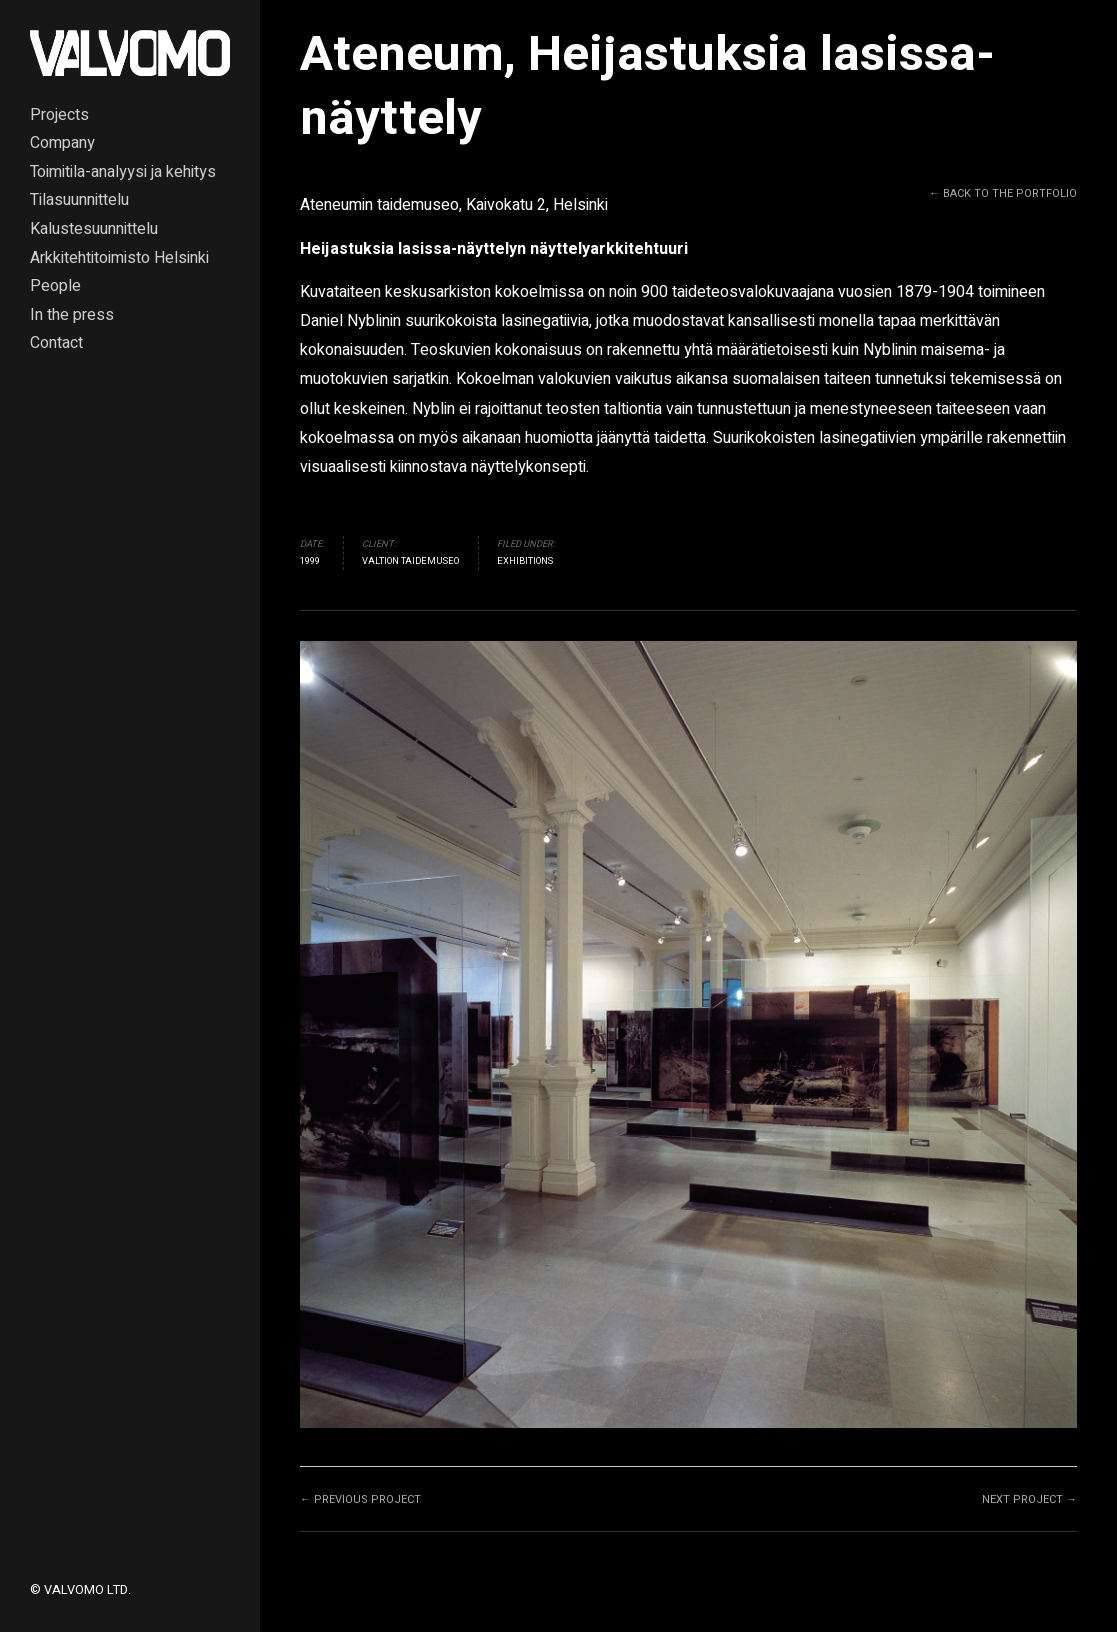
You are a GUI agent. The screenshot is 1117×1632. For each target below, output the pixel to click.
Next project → (1029, 1499)
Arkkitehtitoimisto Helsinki (119, 259)
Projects (59, 116)
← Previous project (360, 1499)
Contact (56, 344)
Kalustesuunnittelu (94, 230)
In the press (72, 316)
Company (62, 144)
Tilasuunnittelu (79, 201)
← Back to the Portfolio (1003, 193)
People (55, 287)
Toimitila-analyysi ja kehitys (123, 173)
